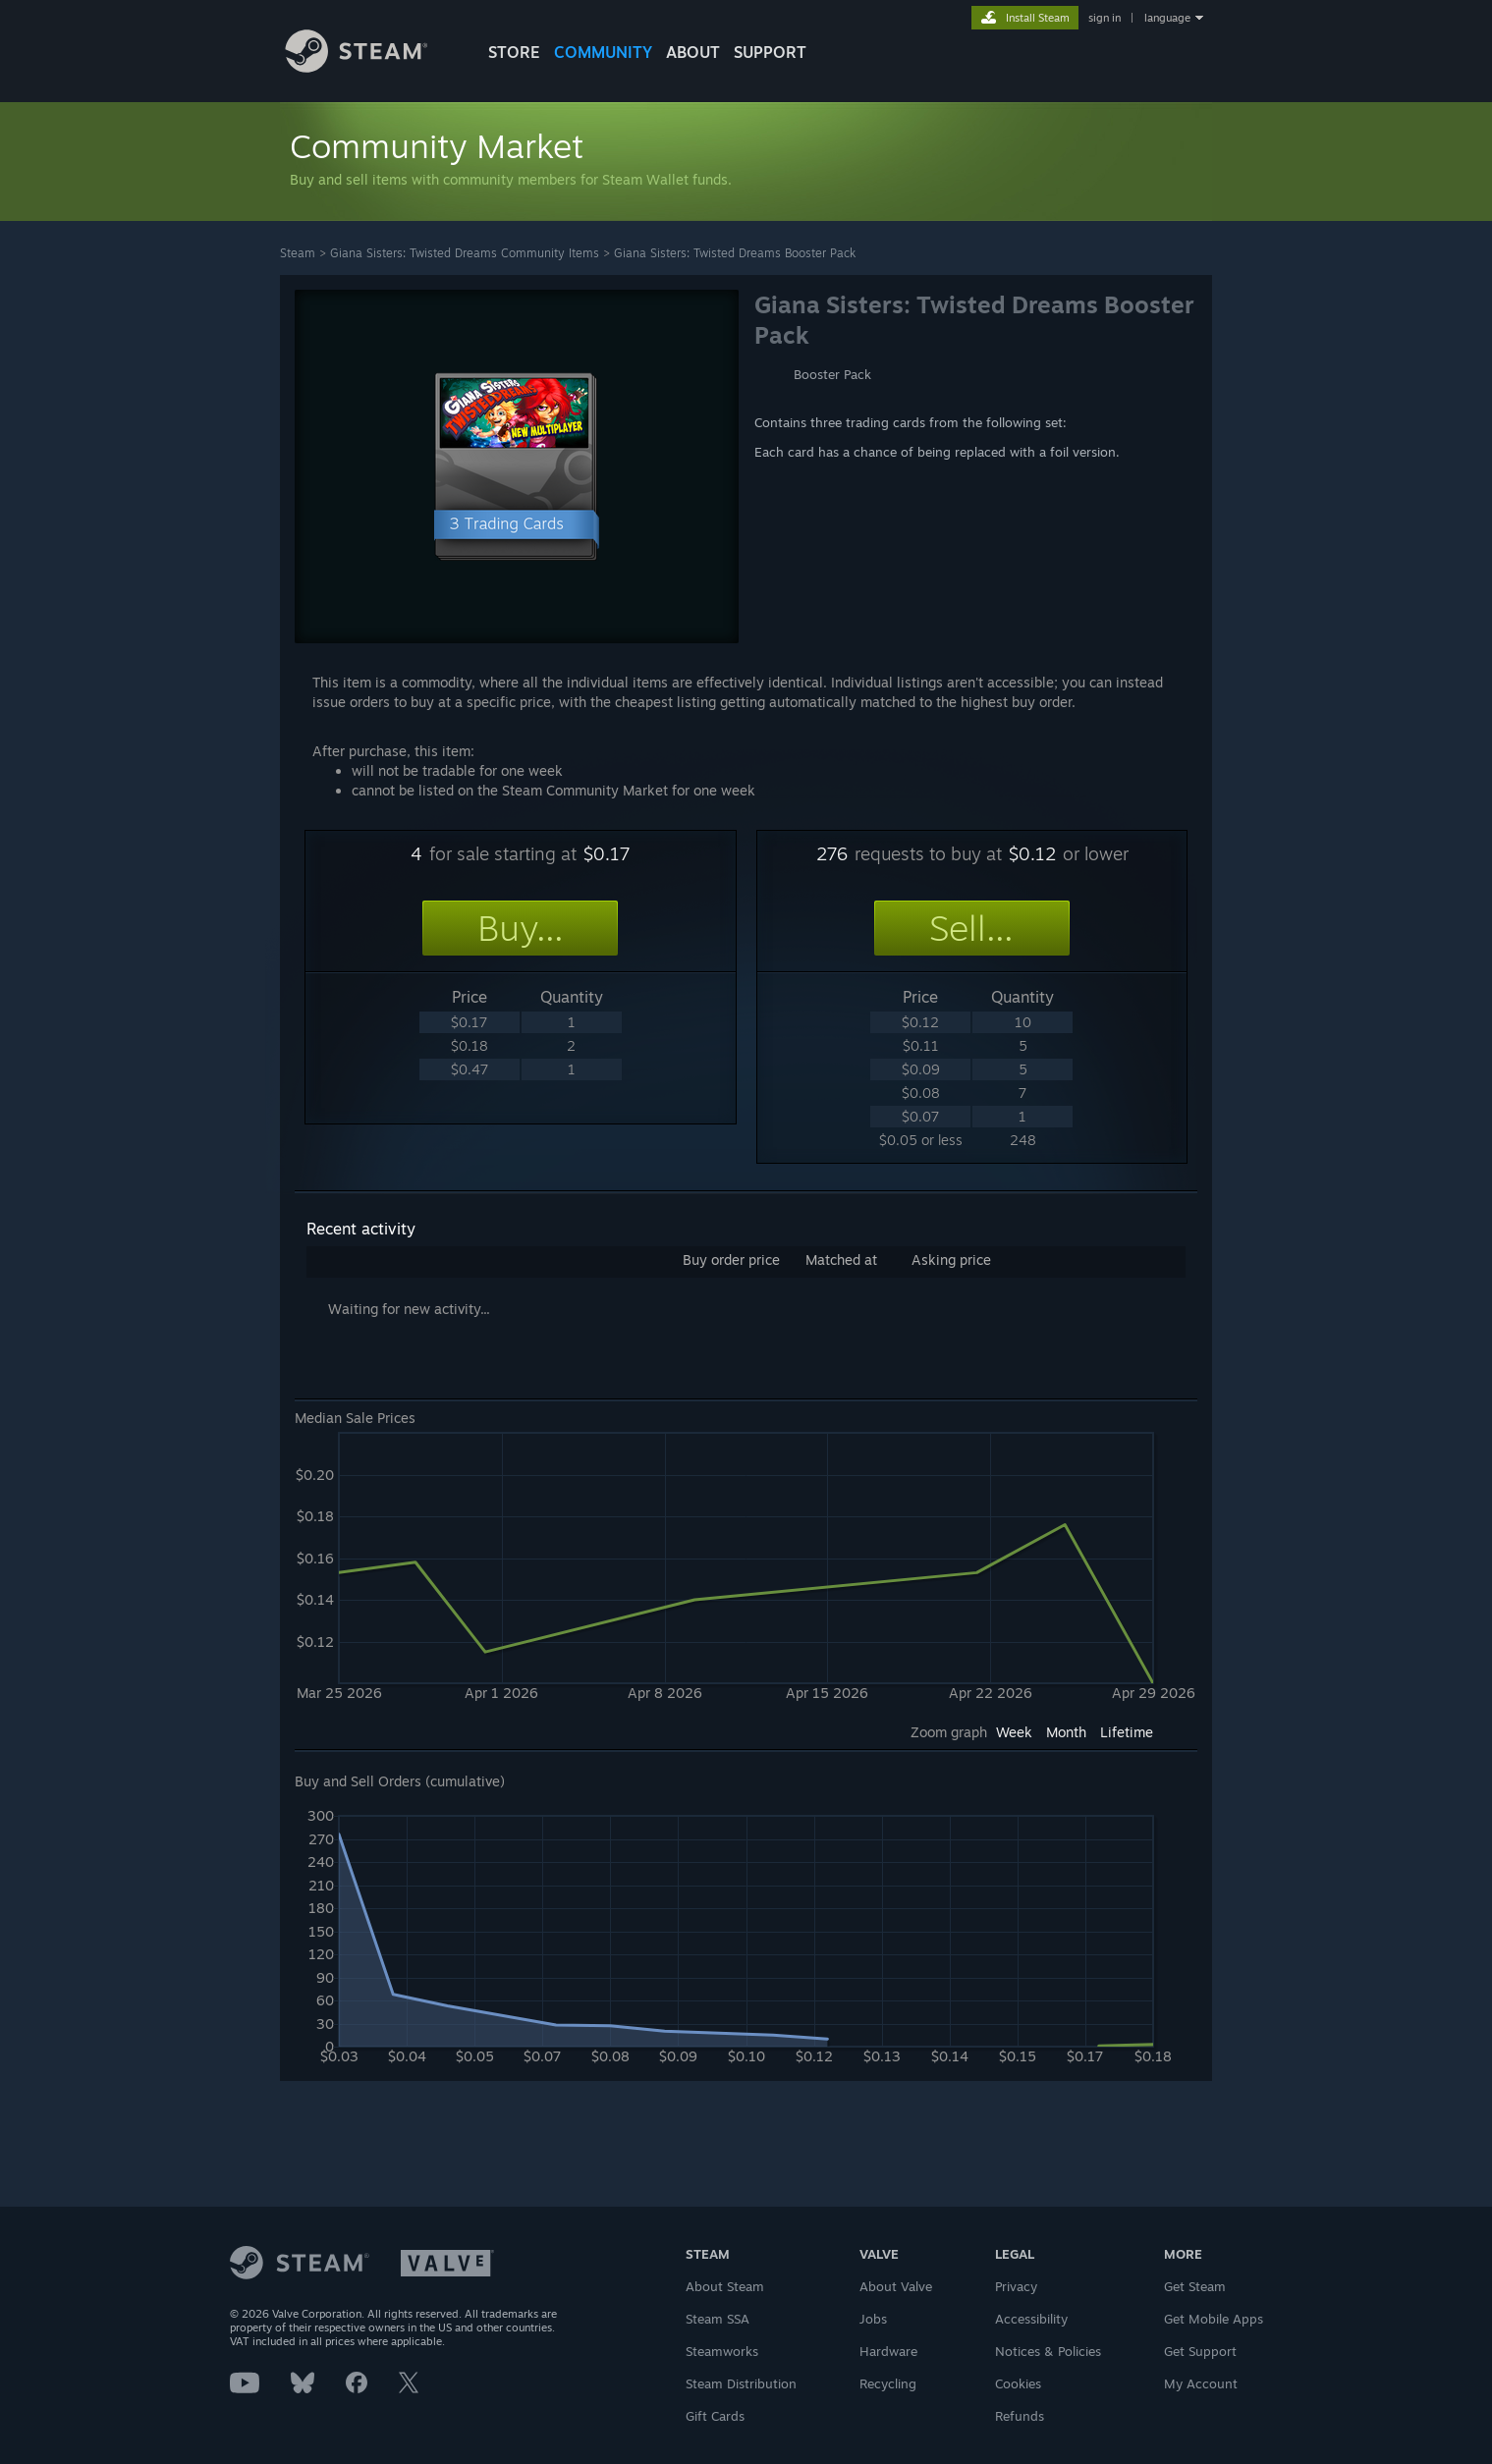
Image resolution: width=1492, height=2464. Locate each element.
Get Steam (1195, 2286)
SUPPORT (770, 52)
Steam (297, 253)
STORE (514, 52)
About (693, 52)
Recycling (887, 2383)
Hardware (888, 2351)
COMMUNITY (603, 52)
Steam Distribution (741, 2383)
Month (1066, 1732)
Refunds (1019, 2416)
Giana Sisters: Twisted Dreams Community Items (464, 253)
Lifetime (1126, 1732)
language (1167, 18)
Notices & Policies (1048, 2351)
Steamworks (722, 2351)
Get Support (1200, 2351)
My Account (1201, 2383)
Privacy (1016, 2286)
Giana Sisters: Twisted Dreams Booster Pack (735, 253)
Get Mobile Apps (1213, 2319)
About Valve (895, 2286)
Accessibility (1031, 2319)
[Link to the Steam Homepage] (371, 67)
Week (1014, 1732)
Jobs (873, 2319)
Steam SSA (717, 2319)
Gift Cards (715, 2416)
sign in (1104, 18)
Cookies (1018, 2383)
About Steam (725, 2286)
